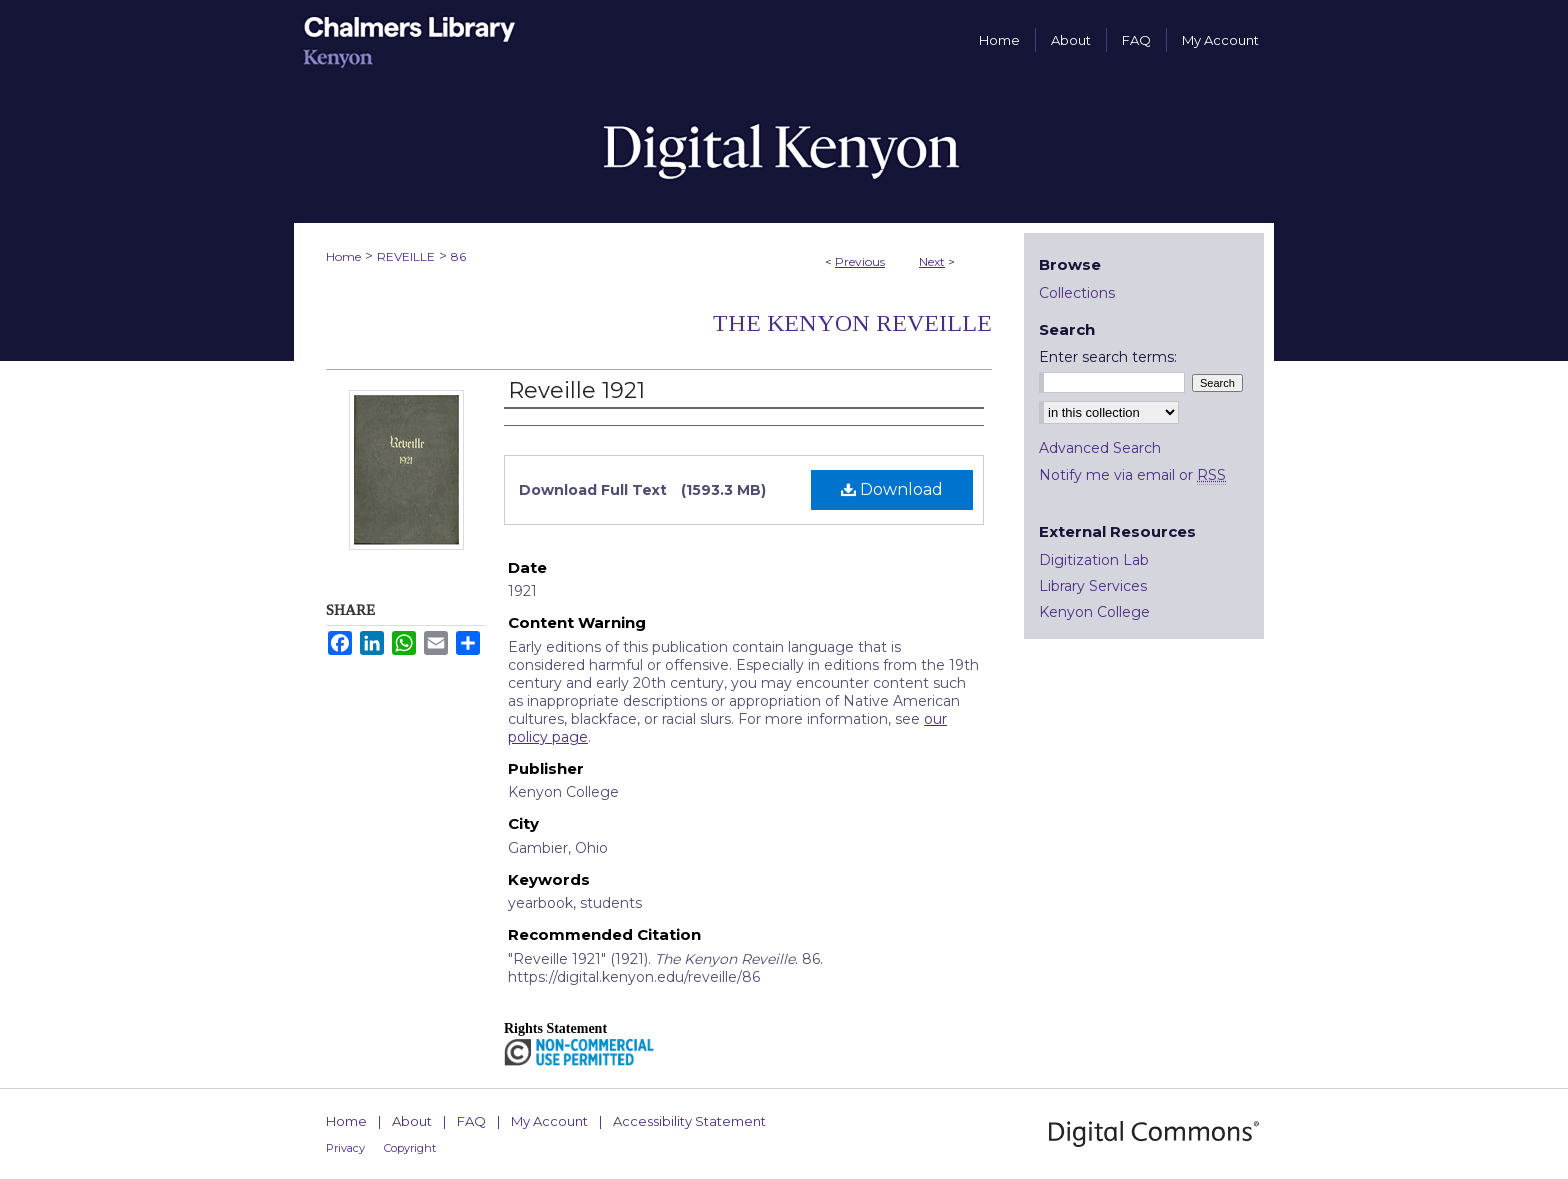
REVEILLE (406, 256)
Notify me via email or (1132, 475)
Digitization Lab (1094, 560)
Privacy (345, 1148)
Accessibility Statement (689, 1121)
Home (343, 256)
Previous (860, 261)
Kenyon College (1094, 612)
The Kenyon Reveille (852, 323)
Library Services (1093, 586)
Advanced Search (1100, 448)
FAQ (471, 1121)
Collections (1077, 293)
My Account (549, 1121)
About (412, 1121)
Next (932, 261)
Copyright (410, 1148)
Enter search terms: (1108, 357)
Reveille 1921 (576, 390)
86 (458, 256)
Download (892, 489)
